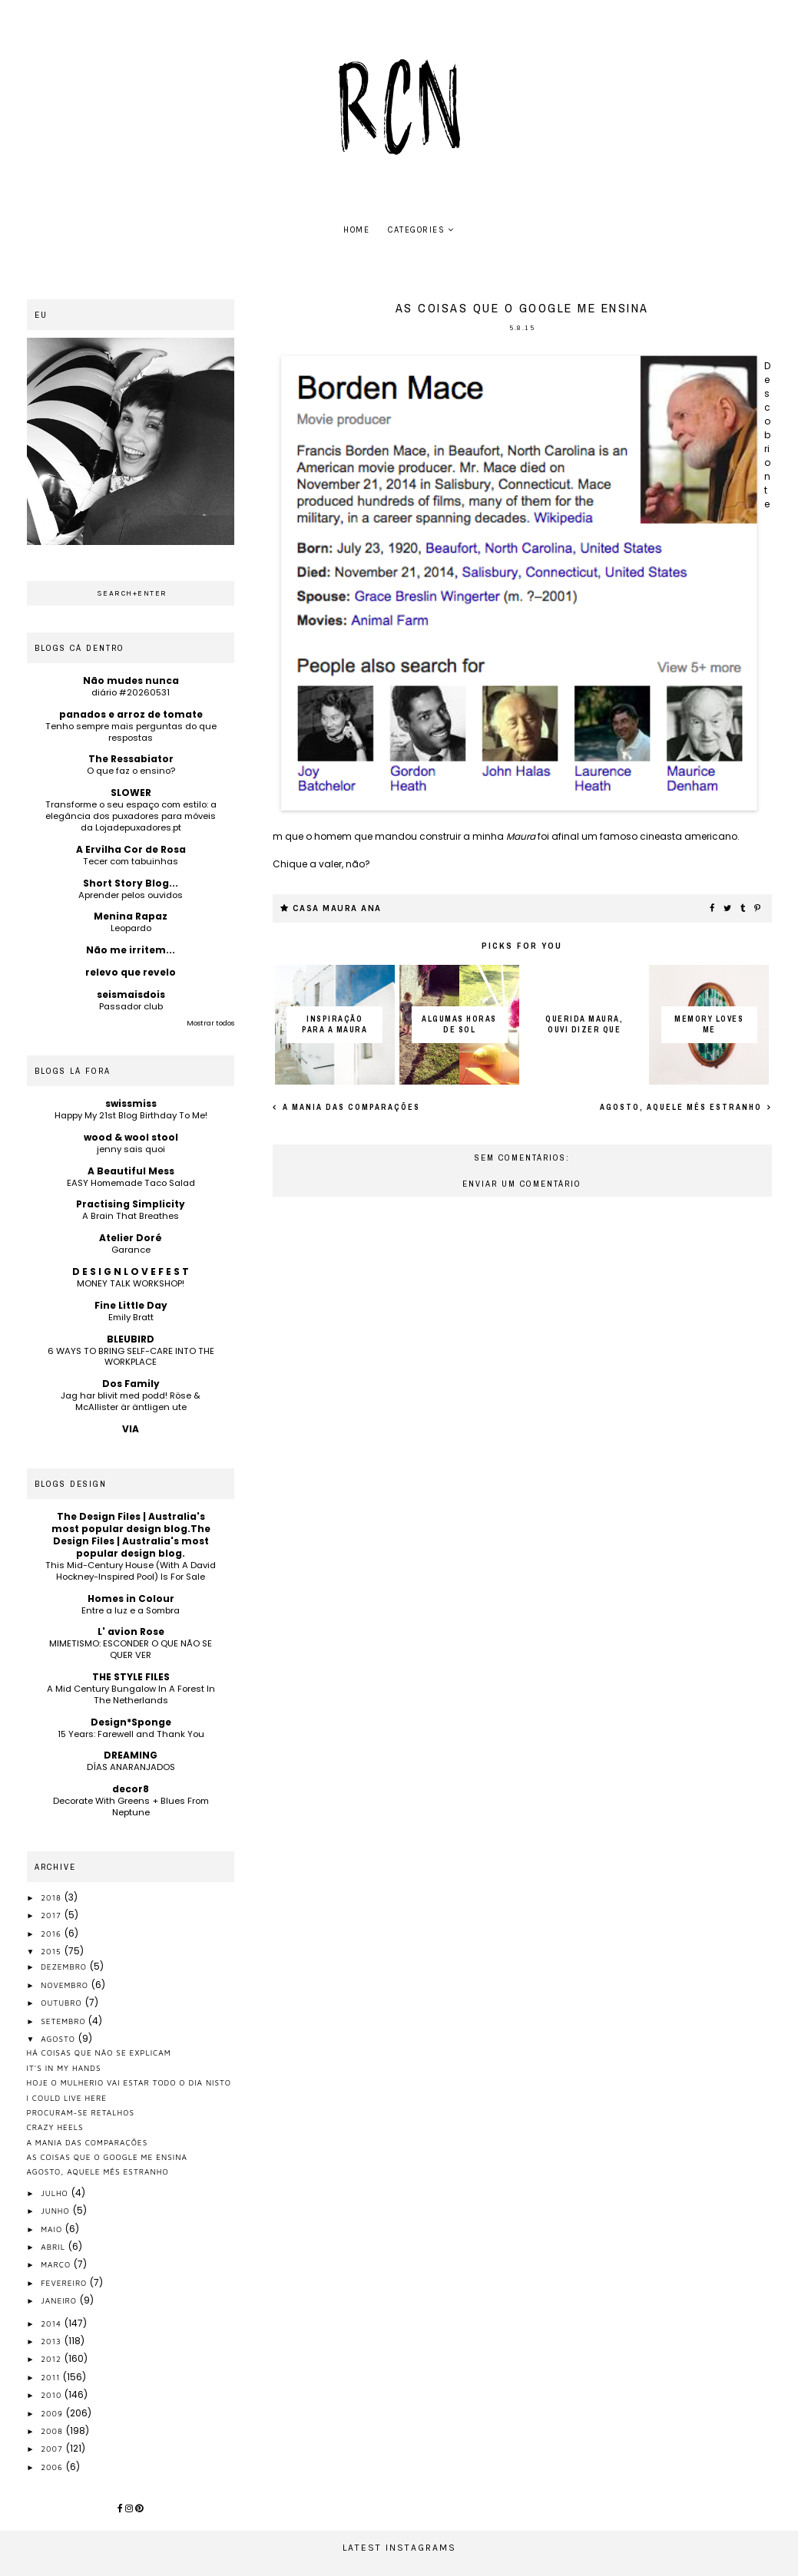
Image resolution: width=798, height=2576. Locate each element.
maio (53, 2229)
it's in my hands (64, 2067)
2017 (52, 1915)
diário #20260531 (130, 692)
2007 (53, 2448)
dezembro (65, 1966)
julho (56, 2193)
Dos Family (131, 1383)
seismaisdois (131, 994)
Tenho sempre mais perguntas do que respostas (131, 732)
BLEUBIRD (130, 1339)
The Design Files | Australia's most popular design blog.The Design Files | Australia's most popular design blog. (130, 1535)
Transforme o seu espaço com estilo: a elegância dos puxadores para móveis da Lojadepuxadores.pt (131, 816)
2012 (53, 2358)
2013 (53, 2341)
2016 (53, 1933)
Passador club (131, 1006)
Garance (131, 1249)
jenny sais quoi (131, 1149)
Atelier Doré (130, 1237)
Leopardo (131, 928)
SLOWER (131, 792)
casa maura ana (337, 908)
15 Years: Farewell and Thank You (131, 1734)
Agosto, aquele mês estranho (682, 1107)
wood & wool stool (131, 1137)
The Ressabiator (131, 758)
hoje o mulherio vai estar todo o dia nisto (129, 2082)
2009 (53, 2413)
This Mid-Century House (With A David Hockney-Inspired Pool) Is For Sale (130, 1571)
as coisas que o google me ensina (107, 2157)
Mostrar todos (210, 1023)
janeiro (60, 2300)
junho (56, 2210)
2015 (52, 1951)
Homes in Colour (131, 1598)
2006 (53, 2467)
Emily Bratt (131, 1317)
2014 (53, 2323)
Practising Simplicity (130, 1203)
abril (54, 2246)
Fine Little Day (130, 1305)
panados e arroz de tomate (131, 714)
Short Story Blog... (130, 883)
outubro (62, 2002)
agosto (59, 2038)
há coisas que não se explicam (99, 2052)
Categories (416, 230)
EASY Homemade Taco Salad (131, 1183)
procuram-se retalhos (80, 2112)
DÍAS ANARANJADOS (131, 1767)
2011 (52, 2377)
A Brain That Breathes (130, 1216)
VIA (130, 1428)
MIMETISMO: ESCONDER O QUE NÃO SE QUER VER (130, 1649)
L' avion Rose (131, 1631)
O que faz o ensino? (131, 771)
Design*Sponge (131, 1722)
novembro (66, 1985)
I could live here (67, 2097)
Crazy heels (55, 2127)
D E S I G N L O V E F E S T (130, 1271)
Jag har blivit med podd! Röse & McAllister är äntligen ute (130, 1401)
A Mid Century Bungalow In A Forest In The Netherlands (131, 1694)
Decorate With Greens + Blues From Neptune (131, 1806)
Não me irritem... (130, 949)
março (57, 2264)
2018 (53, 1897)
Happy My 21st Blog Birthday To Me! (131, 1115)
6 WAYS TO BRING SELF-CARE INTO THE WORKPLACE (131, 1357)
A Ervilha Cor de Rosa (131, 849)
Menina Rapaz (130, 916)
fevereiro (65, 2282)
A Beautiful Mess (131, 1170)
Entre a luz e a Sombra (130, 1610)
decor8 (130, 1788)
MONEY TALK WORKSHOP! (130, 1283)
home (356, 230)
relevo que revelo (130, 972)
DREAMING (130, 1755)
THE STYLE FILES (131, 1676)
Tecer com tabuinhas (130, 861)
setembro (64, 2021)
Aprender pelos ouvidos (130, 895)
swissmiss (131, 1103)
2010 (53, 2394)
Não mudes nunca (131, 680)
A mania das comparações (350, 1107)
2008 (53, 2431)
